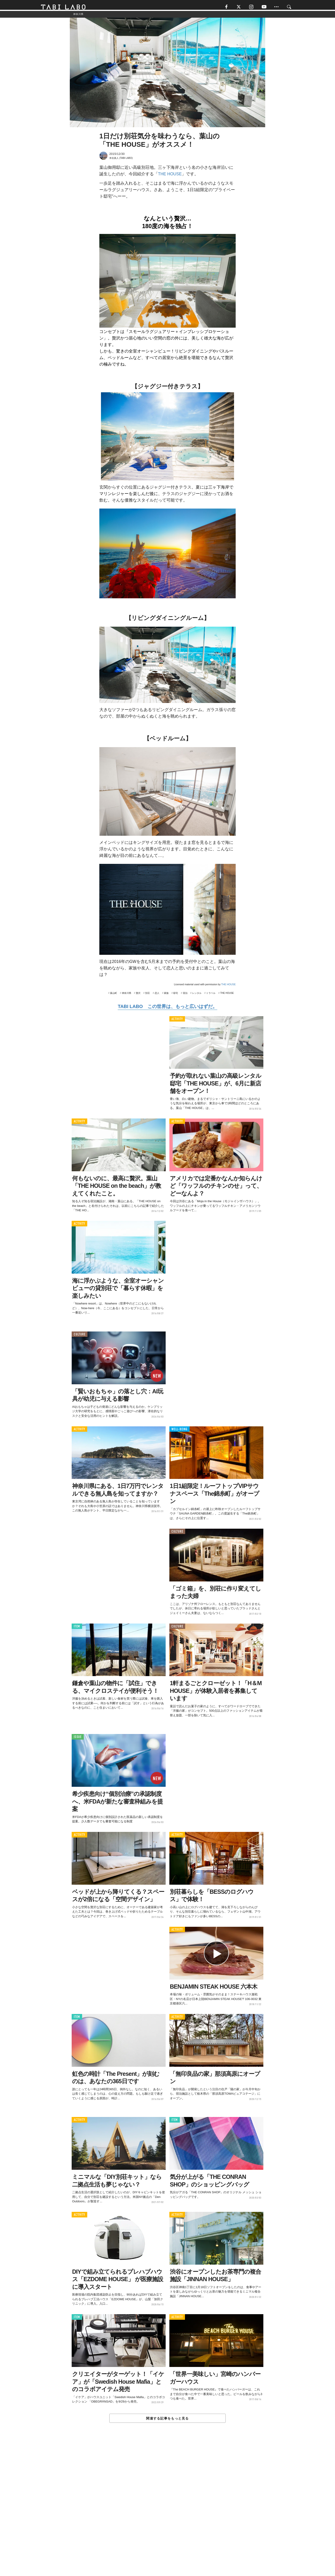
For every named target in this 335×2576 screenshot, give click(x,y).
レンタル (196, 996)
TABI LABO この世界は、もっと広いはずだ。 (167, 1009)
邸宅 (175, 996)
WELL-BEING (179, 1432)
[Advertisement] (167, 2511)
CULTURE (79, 1337)
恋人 (157, 996)
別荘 (147, 996)
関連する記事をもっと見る (167, 2421)
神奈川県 (126, 996)
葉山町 (113, 996)
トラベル (210, 996)
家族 (166, 996)
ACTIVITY (177, 1022)
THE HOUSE (170, 177)
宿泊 (185, 996)
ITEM (77, 1629)
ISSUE (78, 1740)
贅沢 (138, 996)
